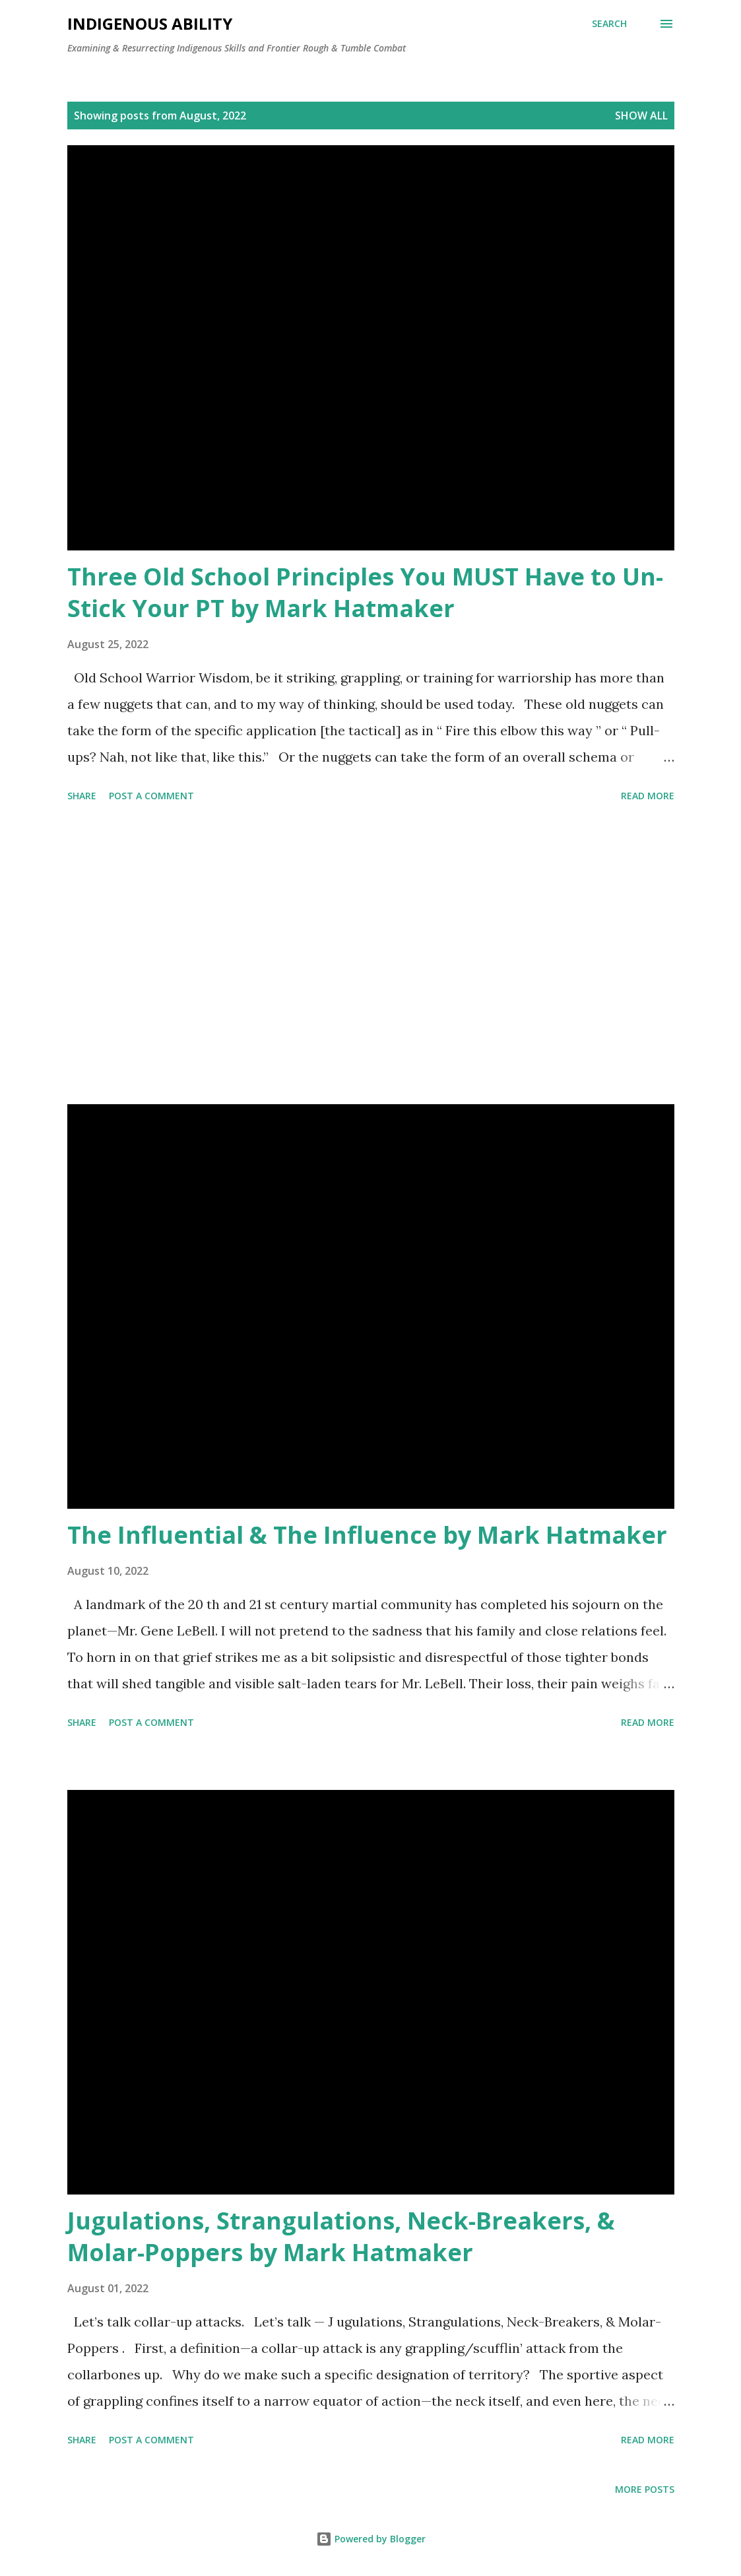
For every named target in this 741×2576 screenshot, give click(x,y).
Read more (647, 795)
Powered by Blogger (371, 2538)
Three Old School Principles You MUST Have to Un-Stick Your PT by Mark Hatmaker (365, 592)
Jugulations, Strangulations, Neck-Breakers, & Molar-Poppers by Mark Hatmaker (341, 2236)
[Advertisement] (370, 955)
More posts (644, 2489)
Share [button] (81, 795)
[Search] (609, 24)
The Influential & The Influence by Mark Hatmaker (367, 1535)
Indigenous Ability (149, 23)
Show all (641, 115)
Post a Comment (151, 795)
